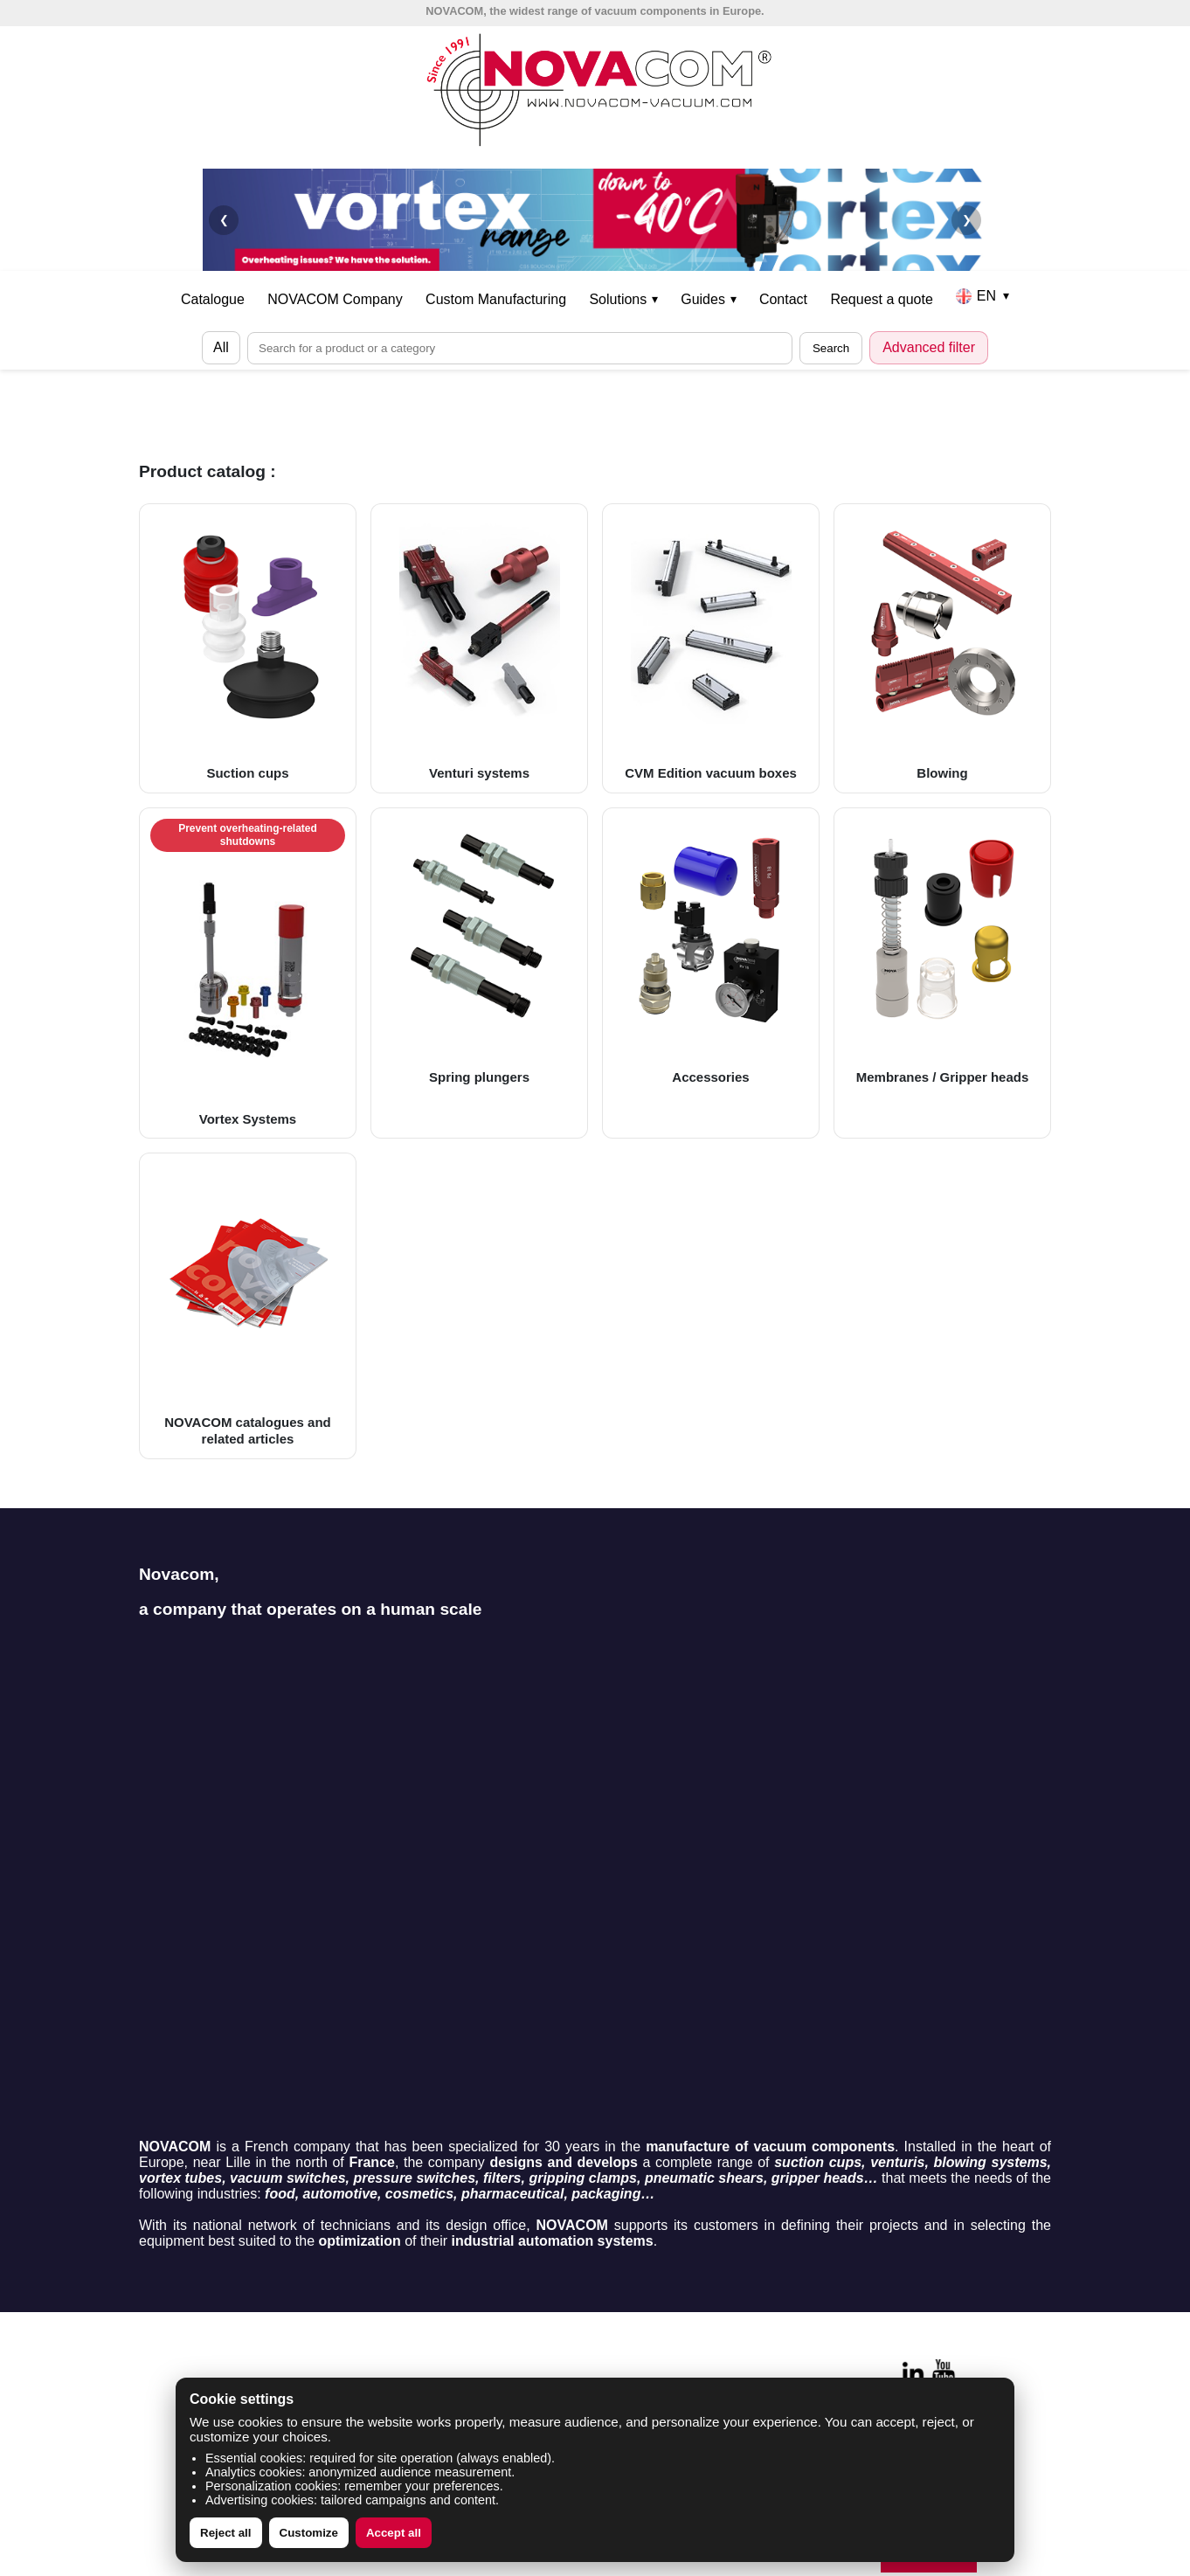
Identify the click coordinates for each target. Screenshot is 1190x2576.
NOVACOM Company (334, 299)
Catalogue (213, 299)
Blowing (942, 647)
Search (831, 348)
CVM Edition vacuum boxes (710, 647)
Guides (708, 299)
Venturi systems (479, 647)
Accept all (393, 2532)
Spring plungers (479, 951)
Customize (309, 2532)
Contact (783, 299)
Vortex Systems (247, 972)
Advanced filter (928, 347)
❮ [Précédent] (224, 219)
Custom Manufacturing (495, 299)
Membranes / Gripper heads (942, 951)
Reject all (226, 2532)
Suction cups (247, 647)
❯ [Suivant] (967, 219)
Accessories (710, 951)
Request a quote (881, 299)
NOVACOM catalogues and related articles (247, 1305)
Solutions (623, 299)
